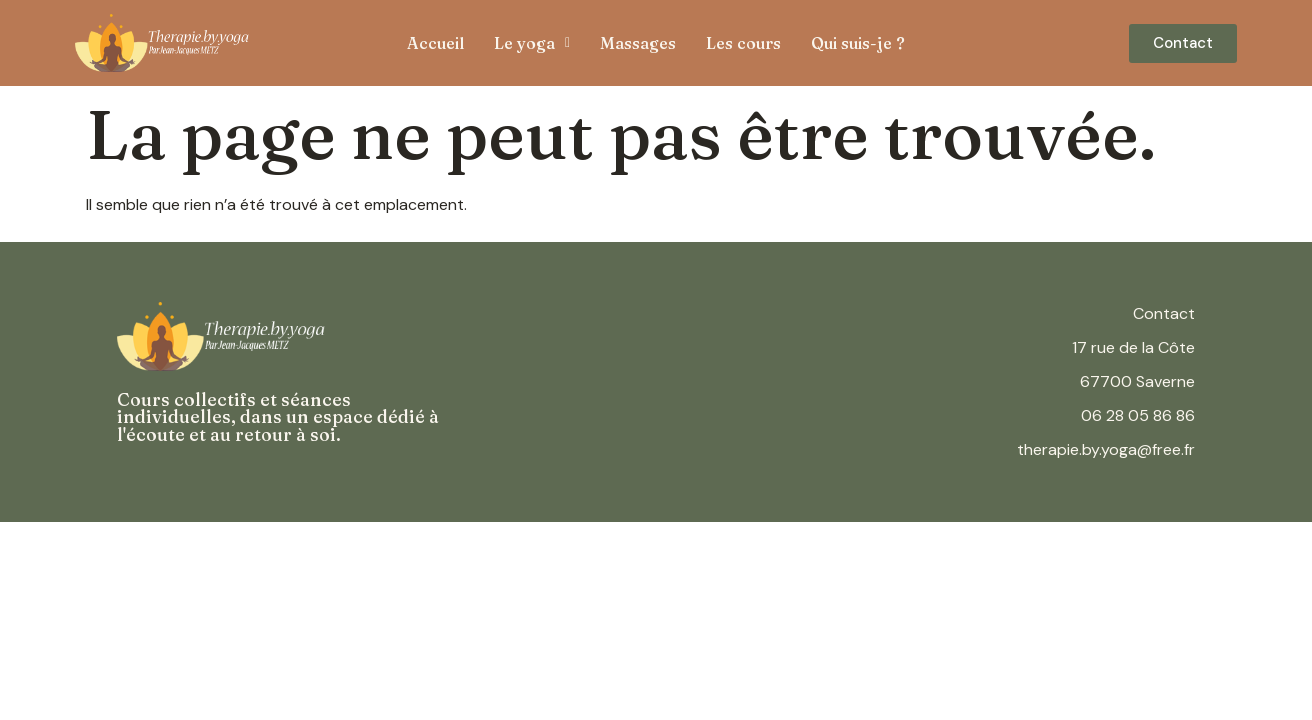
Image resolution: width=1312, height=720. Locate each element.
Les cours (743, 43)
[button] (532, 43)
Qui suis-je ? (858, 43)
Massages (638, 43)
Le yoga (532, 43)
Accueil (435, 43)
